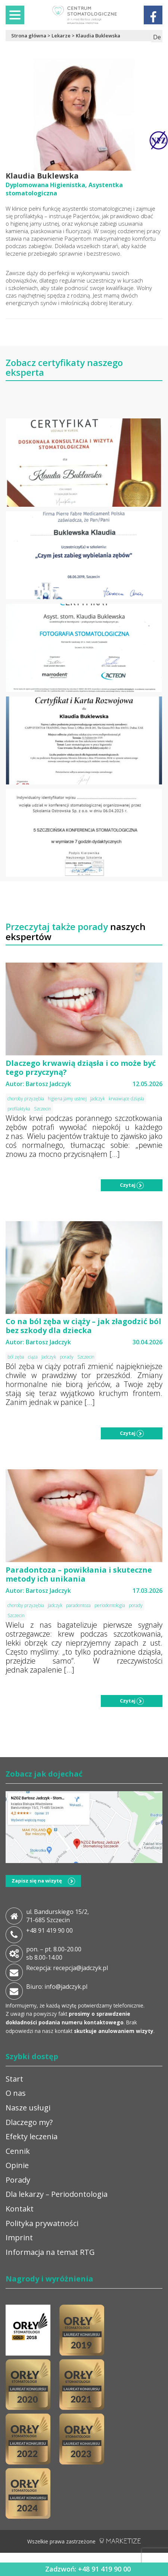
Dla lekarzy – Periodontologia (57, 2194)
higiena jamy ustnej (67, 1098)
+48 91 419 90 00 (49, 1930)
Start (14, 2079)
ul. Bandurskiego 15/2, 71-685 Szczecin (57, 1916)
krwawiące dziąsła (126, 1098)
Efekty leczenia (31, 2136)
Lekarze (61, 35)
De (157, 37)
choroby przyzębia (25, 1098)
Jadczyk (97, 1098)
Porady (18, 2180)
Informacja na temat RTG (50, 2252)
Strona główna (28, 35)
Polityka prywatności (42, 2223)
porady (67, 1357)
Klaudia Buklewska (98, 35)
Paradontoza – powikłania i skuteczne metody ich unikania (79, 1574)
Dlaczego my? (29, 2122)
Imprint (19, 2237)
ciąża (33, 1357)
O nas (16, 2093)
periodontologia (109, 1605)
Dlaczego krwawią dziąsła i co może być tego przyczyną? (81, 1067)
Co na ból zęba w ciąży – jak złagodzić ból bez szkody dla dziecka (83, 1325)
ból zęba (15, 1357)
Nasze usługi (28, 2108)
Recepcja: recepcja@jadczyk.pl (67, 1968)
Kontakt (20, 2209)
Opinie (17, 2165)
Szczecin (42, 1109)
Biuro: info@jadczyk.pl (56, 1986)
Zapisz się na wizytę (43, 1881)
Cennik (18, 2151)
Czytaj (132, 1185)
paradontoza (78, 1605)
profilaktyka (18, 1109)
